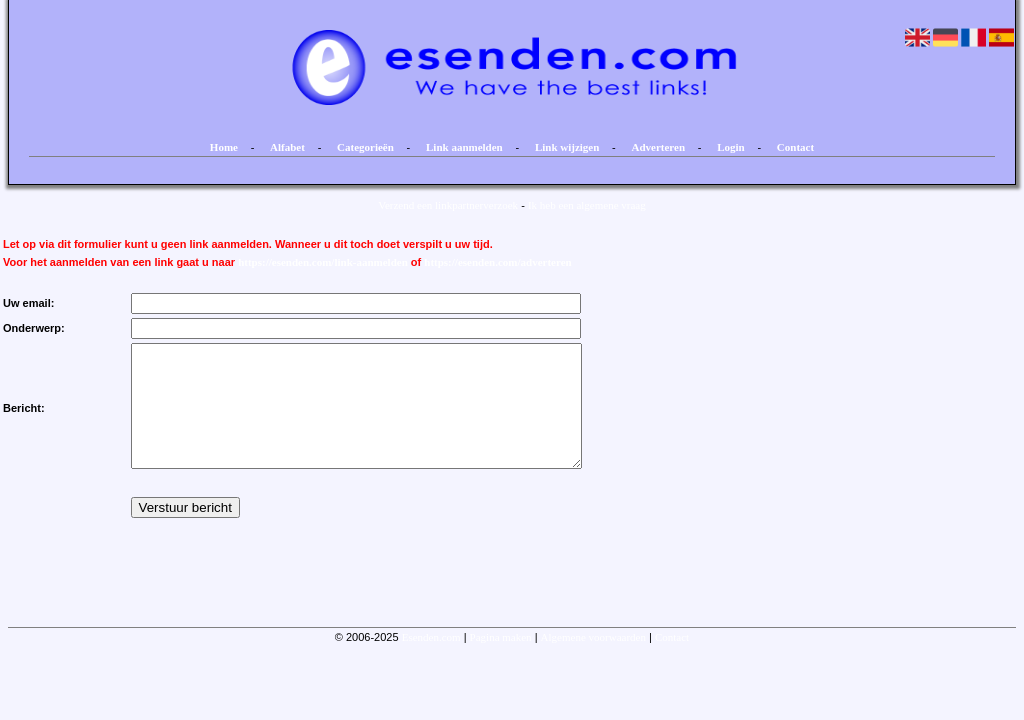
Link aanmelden (464, 147)
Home (224, 147)
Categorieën (365, 147)
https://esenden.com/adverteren (497, 262)
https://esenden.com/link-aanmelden (323, 262)
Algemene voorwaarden (593, 661)
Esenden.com (431, 661)
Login (731, 147)
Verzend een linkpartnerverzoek (448, 205)
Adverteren (659, 147)
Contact (795, 147)
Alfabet (287, 147)
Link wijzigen (567, 147)
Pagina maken (501, 661)
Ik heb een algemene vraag (587, 205)
